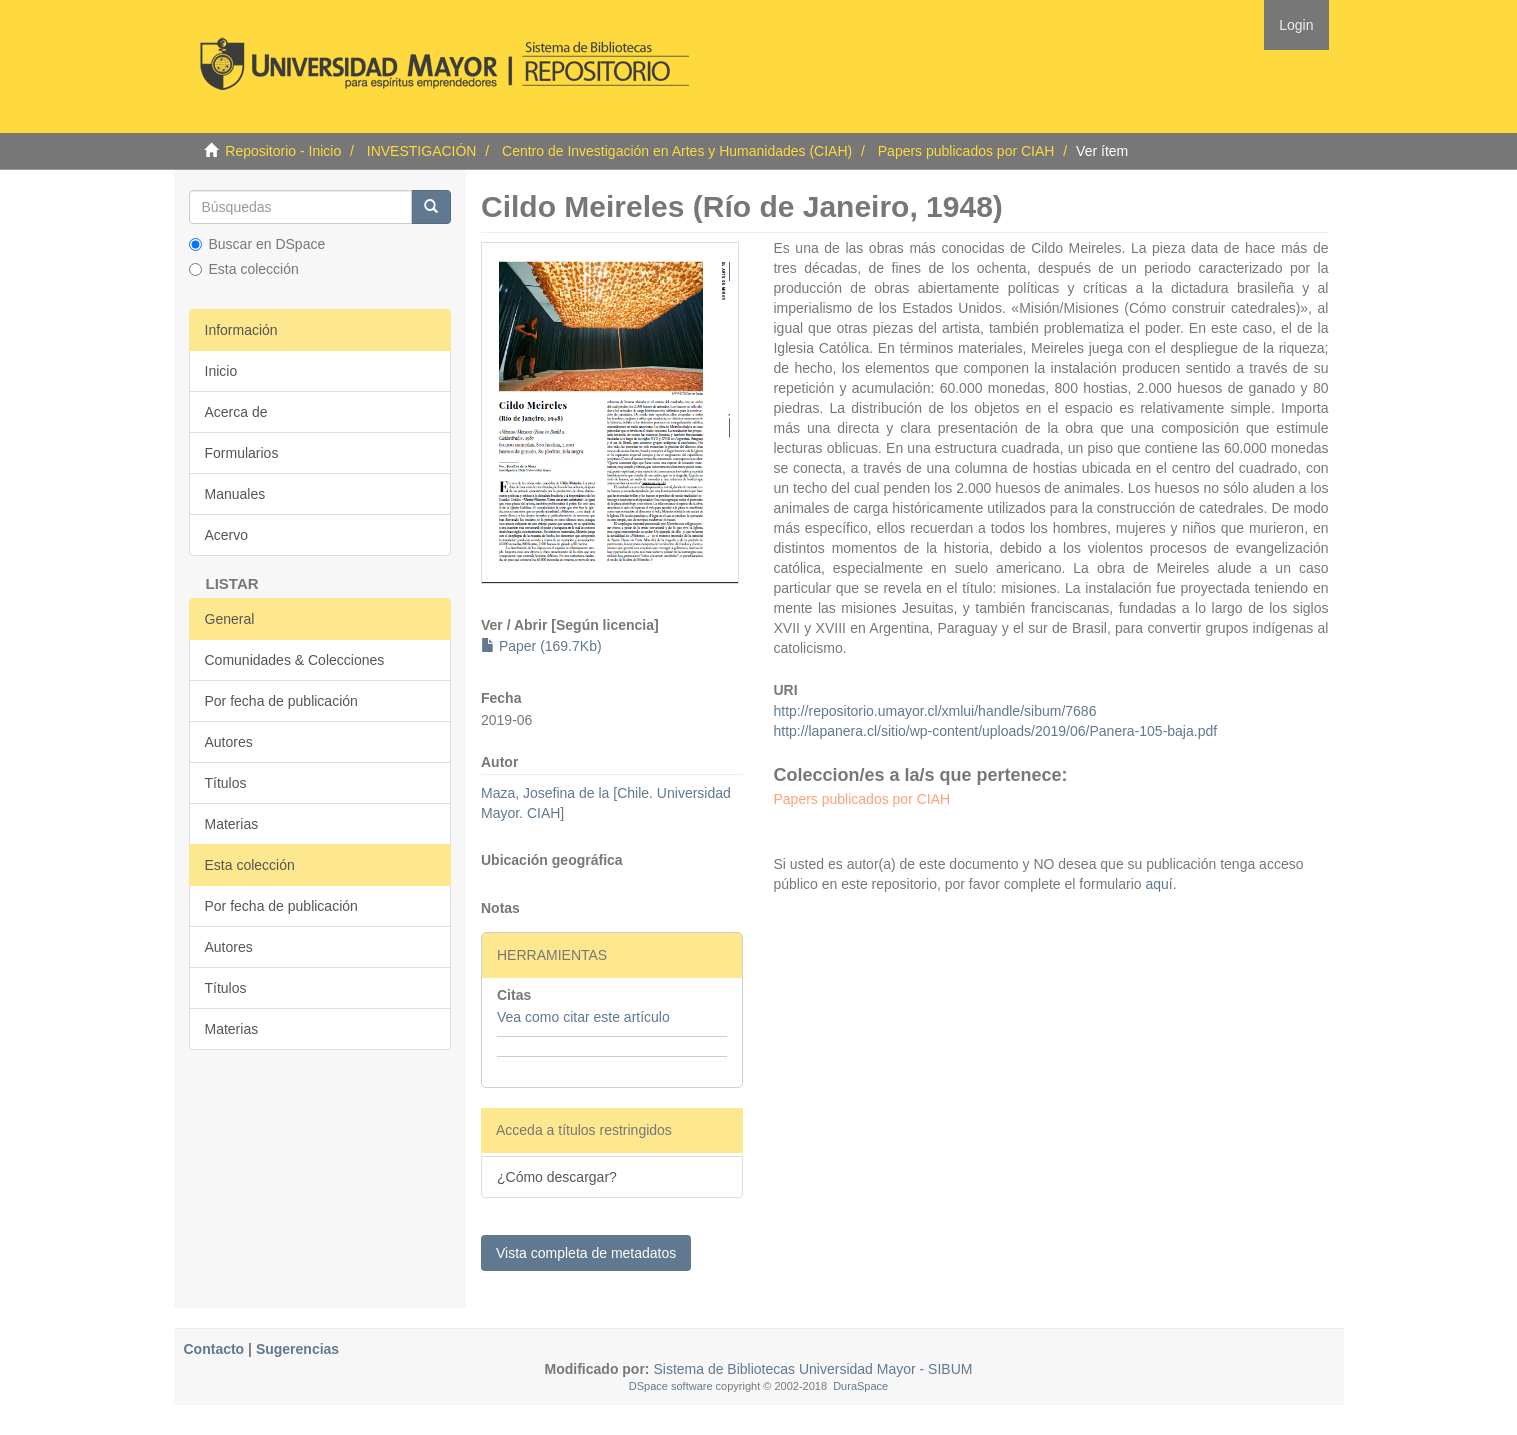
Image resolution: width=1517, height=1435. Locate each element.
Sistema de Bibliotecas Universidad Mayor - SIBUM (811, 1369)
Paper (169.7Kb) (541, 646)
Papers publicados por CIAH (966, 151)
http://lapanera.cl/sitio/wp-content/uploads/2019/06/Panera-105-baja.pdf (995, 731)
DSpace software (671, 1386)
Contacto (214, 1349)
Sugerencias (297, 1349)
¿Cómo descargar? (557, 1177)
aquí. (1159, 884)
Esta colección (244, 269)
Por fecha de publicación (281, 701)
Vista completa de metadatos (586, 1253)
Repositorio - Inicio (283, 151)
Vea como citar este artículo (583, 1017)
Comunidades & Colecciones (295, 660)
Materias (232, 824)
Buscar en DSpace (257, 244)
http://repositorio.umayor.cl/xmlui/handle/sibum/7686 (934, 711)
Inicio (221, 371)
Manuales (235, 494)
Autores (229, 742)
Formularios (242, 453)
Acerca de (236, 412)
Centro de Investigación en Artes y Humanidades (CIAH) (677, 151)
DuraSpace (860, 1386)
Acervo (227, 535)
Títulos (226, 783)
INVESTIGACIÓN (422, 151)
